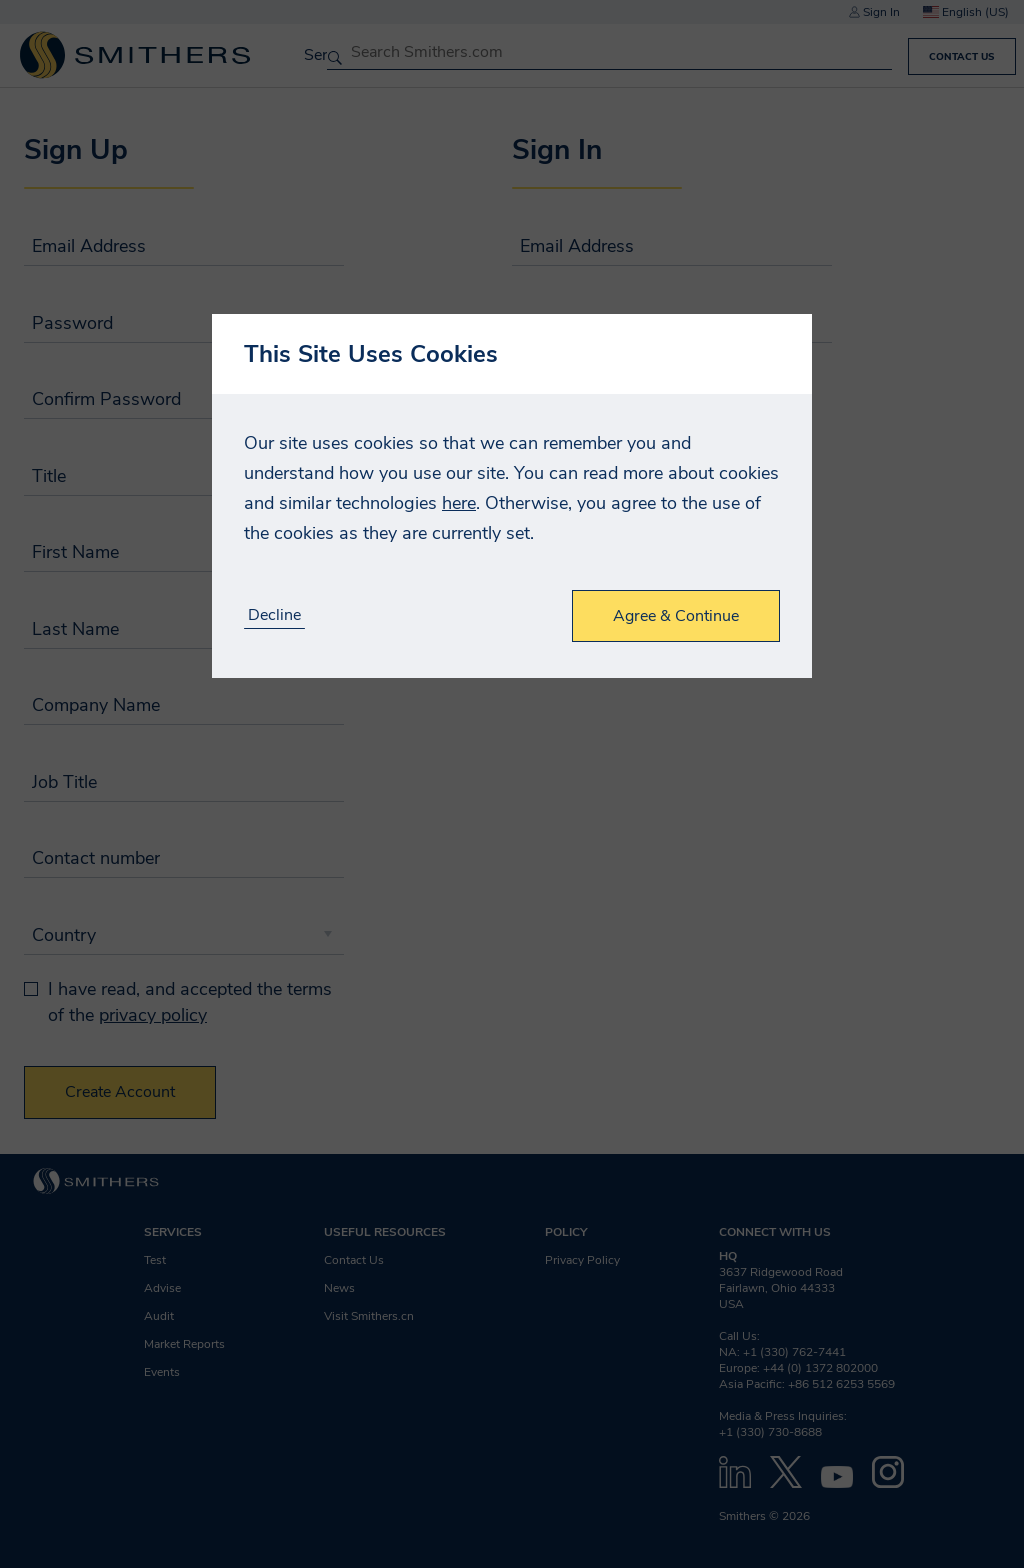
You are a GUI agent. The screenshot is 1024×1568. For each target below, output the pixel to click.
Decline (274, 615)
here (459, 503)
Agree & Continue (676, 616)
